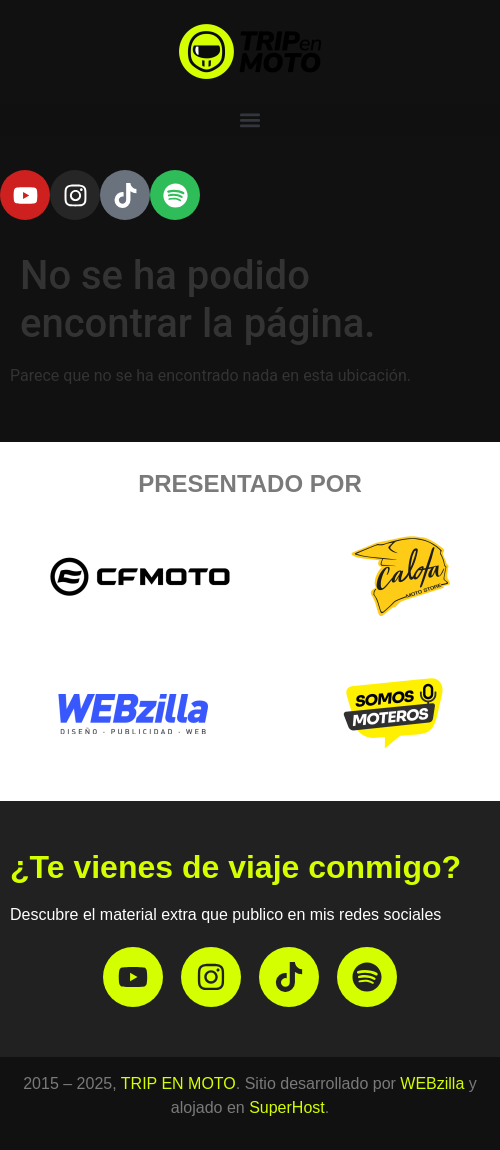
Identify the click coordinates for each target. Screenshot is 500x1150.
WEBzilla (432, 1083)
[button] (250, 119)
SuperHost (287, 1107)
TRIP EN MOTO (178, 1083)
